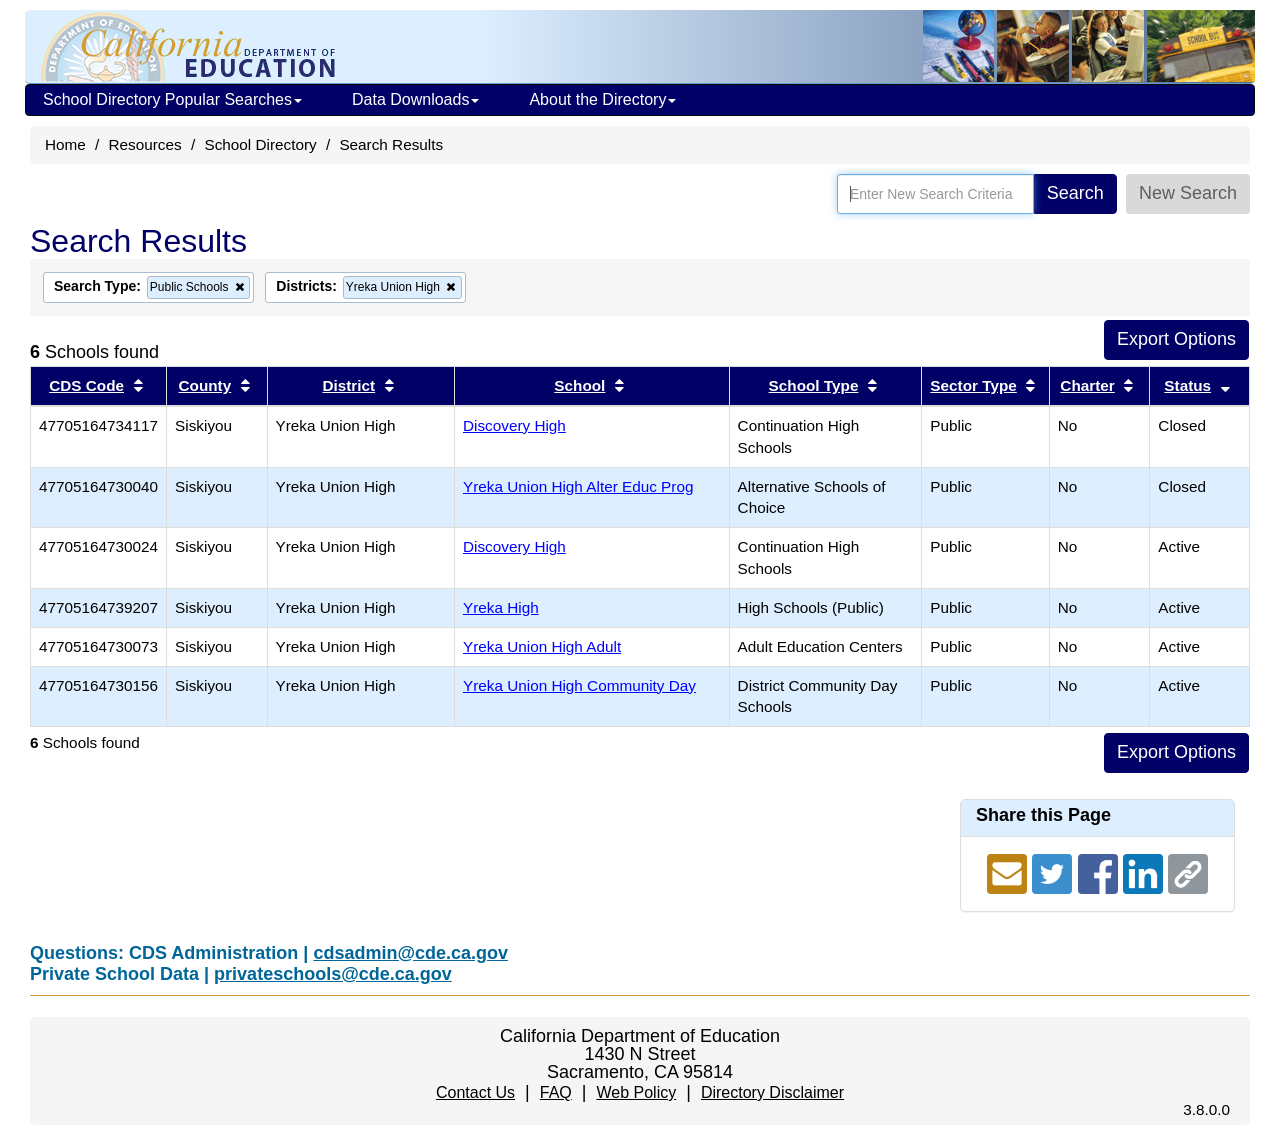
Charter (1087, 385)
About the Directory (602, 99)
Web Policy (636, 1092)
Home (65, 144)
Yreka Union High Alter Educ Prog (578, 486)
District (348, 385)
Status (1187, 385)
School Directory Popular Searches (172, 99)
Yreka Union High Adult (542, 646)
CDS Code (86, 385)
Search (1075, 193)
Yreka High (501, 607)
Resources (145, 144)
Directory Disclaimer (772, 1092)
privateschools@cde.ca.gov (333, 974)
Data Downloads (415, 99)
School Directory (260, 144)
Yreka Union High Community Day (579, 685)
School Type (814, 385)
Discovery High (514, 425)
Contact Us (475, 1092)
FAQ (556, 1092)
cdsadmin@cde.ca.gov (410, 953)
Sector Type (973, 385)
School (579, 385)
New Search (1188, 193)
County (205, 385)
